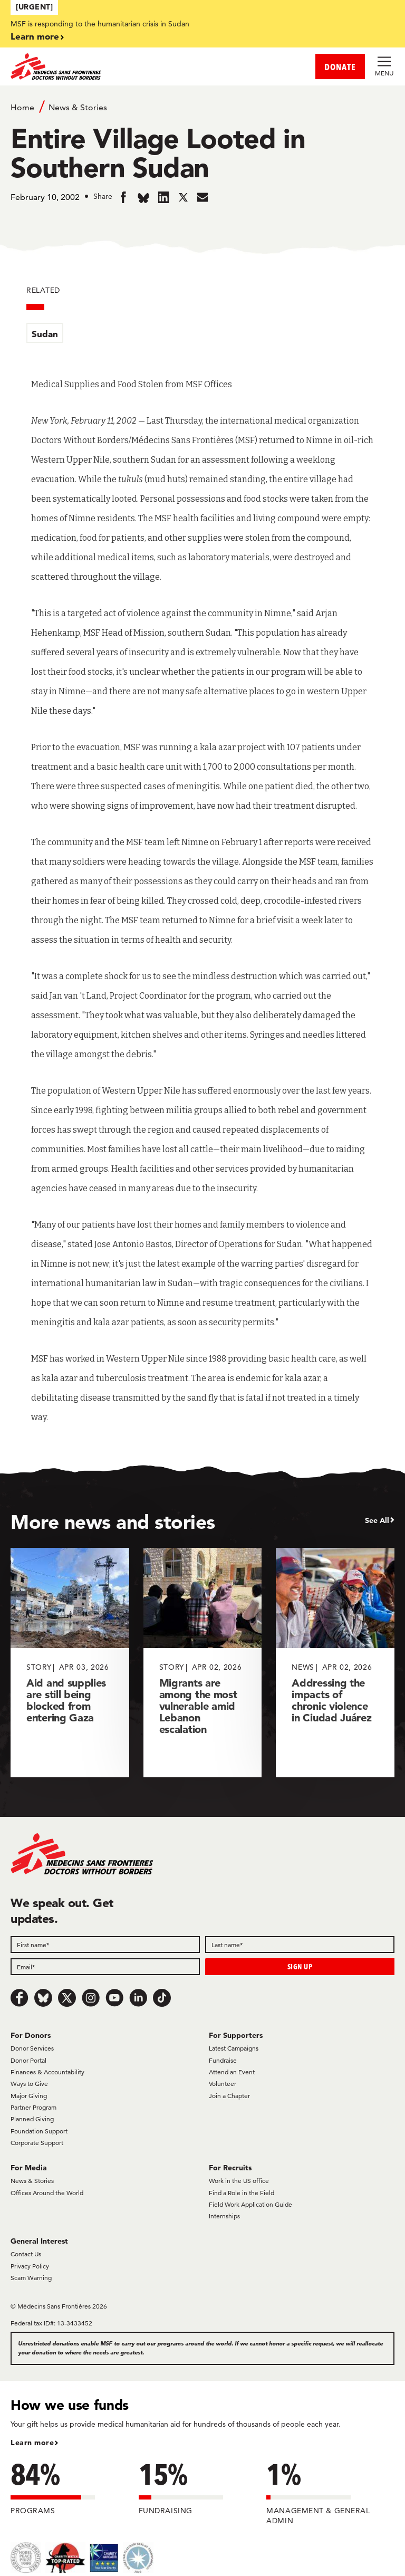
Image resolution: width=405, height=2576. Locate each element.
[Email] (105, 1966)
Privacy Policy (30, 2266)
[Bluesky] (43, 1998)
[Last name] (299, 1944)
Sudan (45, 333)
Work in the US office (239, 2181)
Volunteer (222, 2083)
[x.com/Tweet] (67, 1998)
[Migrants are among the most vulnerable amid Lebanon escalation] (202, 1662)
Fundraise (223, 2060)
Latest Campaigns (233, 2048)
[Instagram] (91, 1998)
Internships (224, 2216)
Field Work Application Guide (250, 2204)
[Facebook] (19, 1998)
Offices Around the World (47, 2193)
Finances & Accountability (47, 2072)
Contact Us (26, 2254)
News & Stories (78, 107)
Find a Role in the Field (241, 2193)
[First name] (105, 1944)
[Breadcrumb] (202, 106)
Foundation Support (39, 2131)
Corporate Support (37, 2143)
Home (22, 107)
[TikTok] (162, 1998)
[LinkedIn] (138, 1998)
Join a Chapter (229, 2096)
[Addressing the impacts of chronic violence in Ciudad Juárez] (335, 1662)
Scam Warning (31, 2278)
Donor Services (32, 2048)
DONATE (340, 66)
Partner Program (33, 2107)
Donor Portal (28, 2060)
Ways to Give (29, 2083)
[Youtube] (114, 1998)
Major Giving (29, 2096)
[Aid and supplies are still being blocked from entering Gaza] (70, 1662)
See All (377, 1520)
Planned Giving (32, 2119)
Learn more (35, 36)
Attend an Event (232, 2072)
